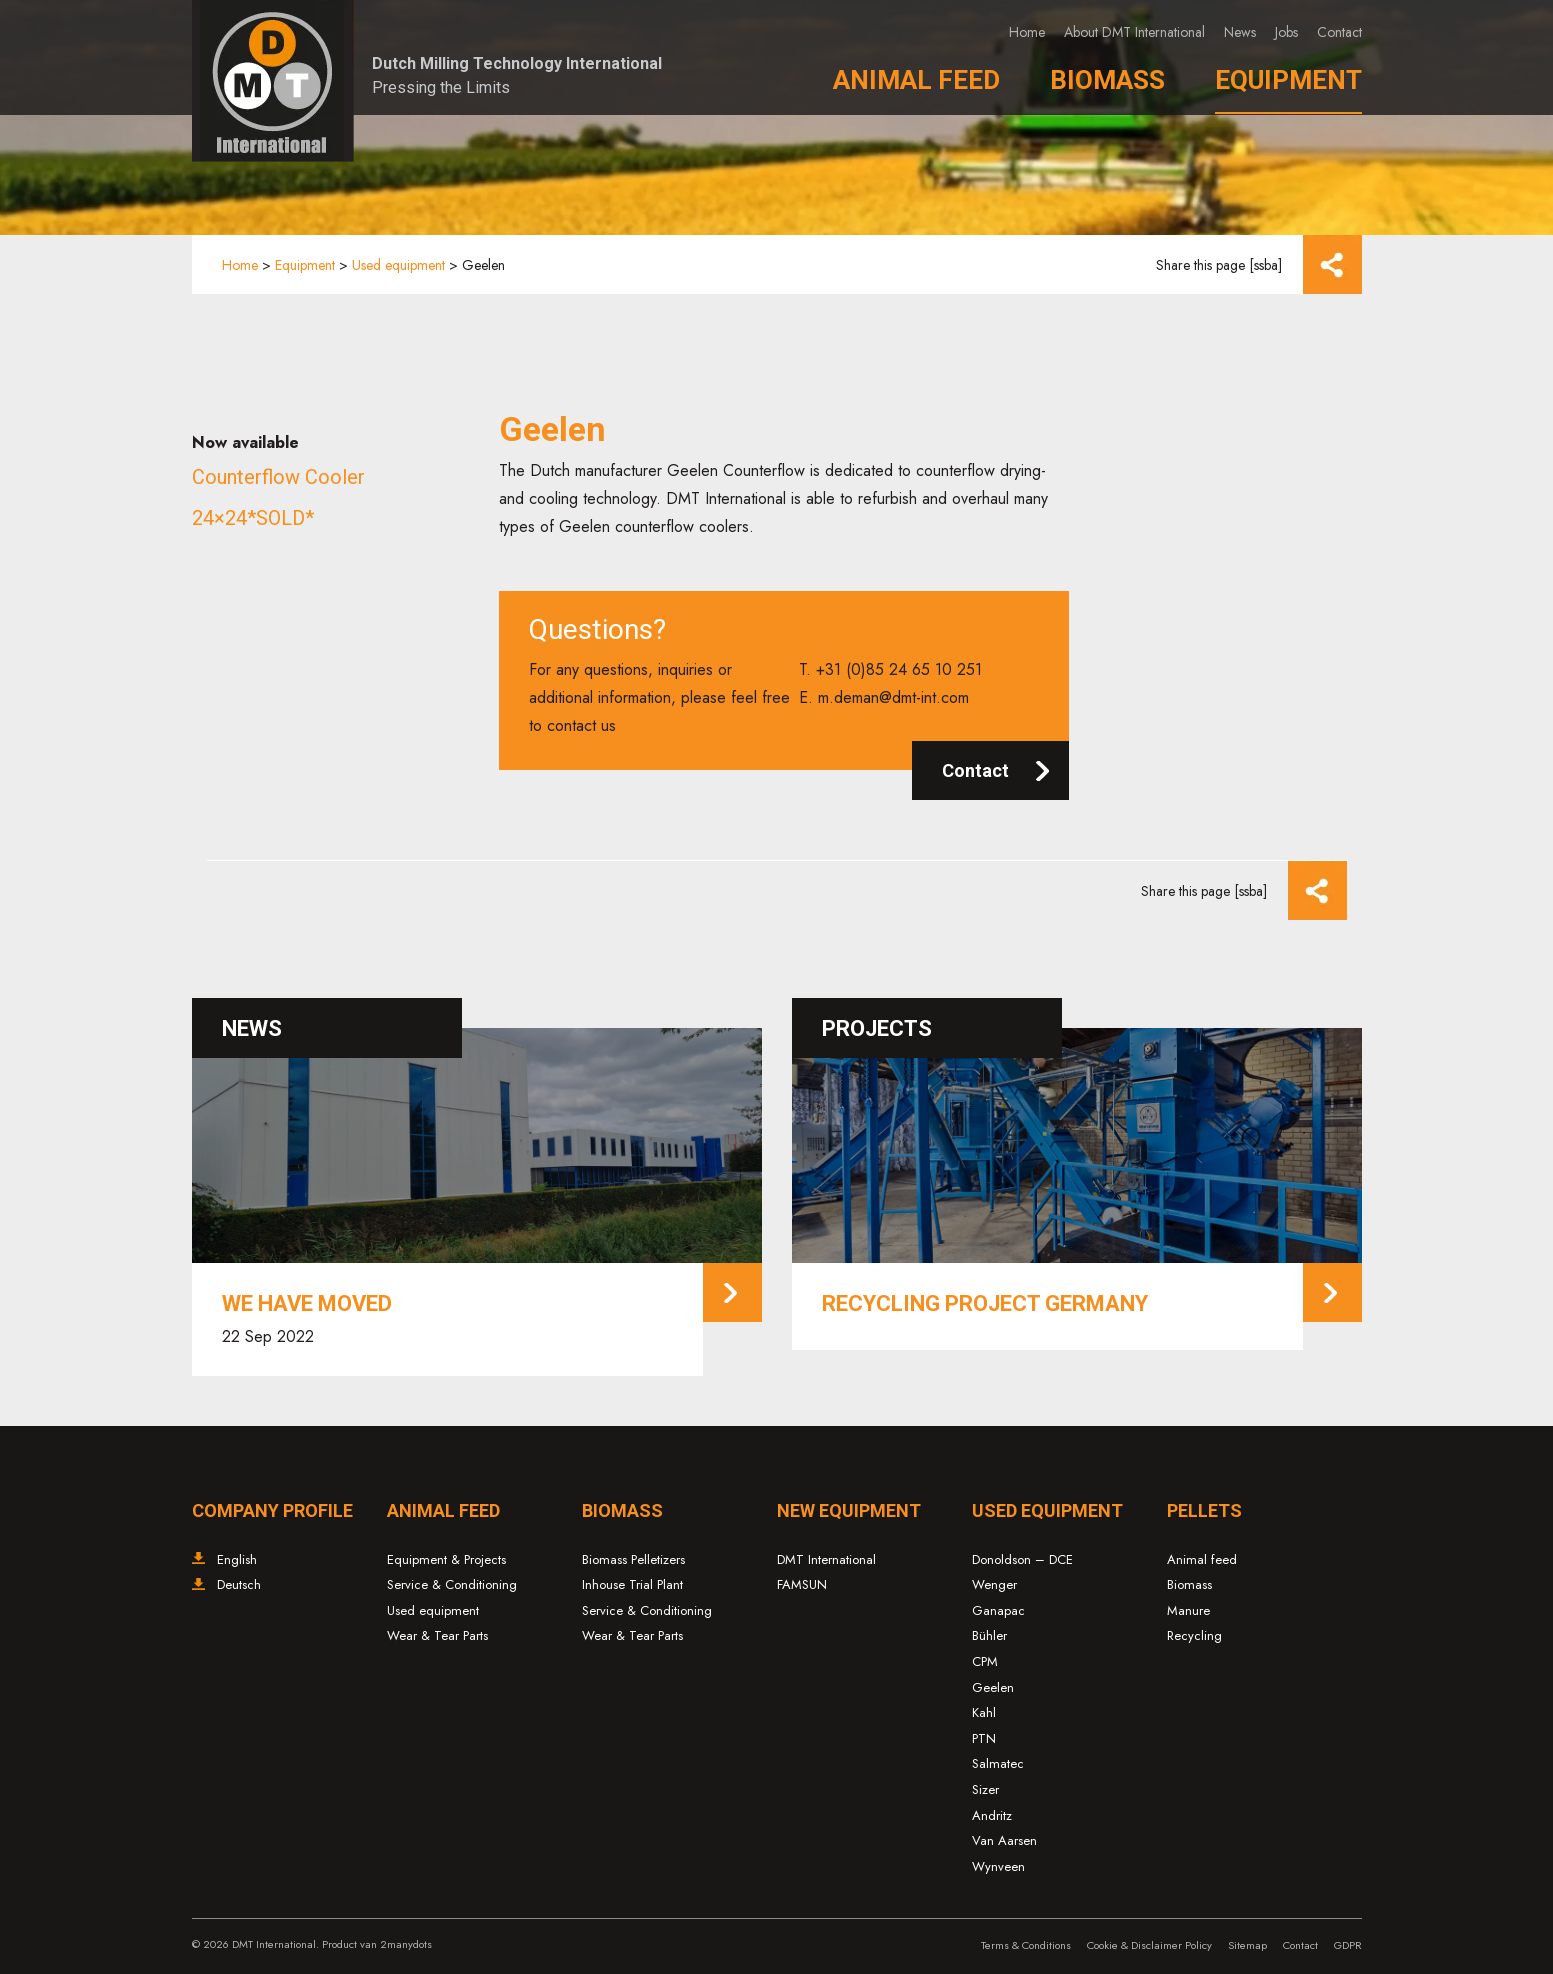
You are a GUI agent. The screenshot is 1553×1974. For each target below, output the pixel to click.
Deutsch (239, 1584)
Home (1027, 32)
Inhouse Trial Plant (632, 1584)
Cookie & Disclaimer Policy (1149, 1945)
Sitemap (1247, 1945)
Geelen (993, 1687)
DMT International (826, 1559)
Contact (1339, 32)
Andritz (992, 1815)
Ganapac (998, 1610)
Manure (1188, 1610)
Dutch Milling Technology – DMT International (273, 81)
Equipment (1288, 80)
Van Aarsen (1004, 1840)
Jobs (1286, 32)
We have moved (307, 1303)
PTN (984, 1738)
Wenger (994, 1584)
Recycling (1194, 1635)
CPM (985, 1661)
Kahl (984, 1712)
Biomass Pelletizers (633, 1559)
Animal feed (1202, 1559)
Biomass (1107, 80)
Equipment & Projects (446, 1559)
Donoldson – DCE (1022, 1559)
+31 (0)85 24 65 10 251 (899, 669)
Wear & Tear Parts (437, 1635)
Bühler (989, 1635)
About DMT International (1134, 32)
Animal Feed (916, 80)
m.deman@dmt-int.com (893, 697)
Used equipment (398, 265)
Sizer (985, 1789)
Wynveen (998, 1866)
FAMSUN (802, 1584)
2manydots (406, 1944)
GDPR (1348, 1945)
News (1240, 32)
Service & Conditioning (452, 1584)
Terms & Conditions (1026, 1945)
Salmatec (998, 1763)
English (237, 1559)
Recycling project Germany (985, 1303)
